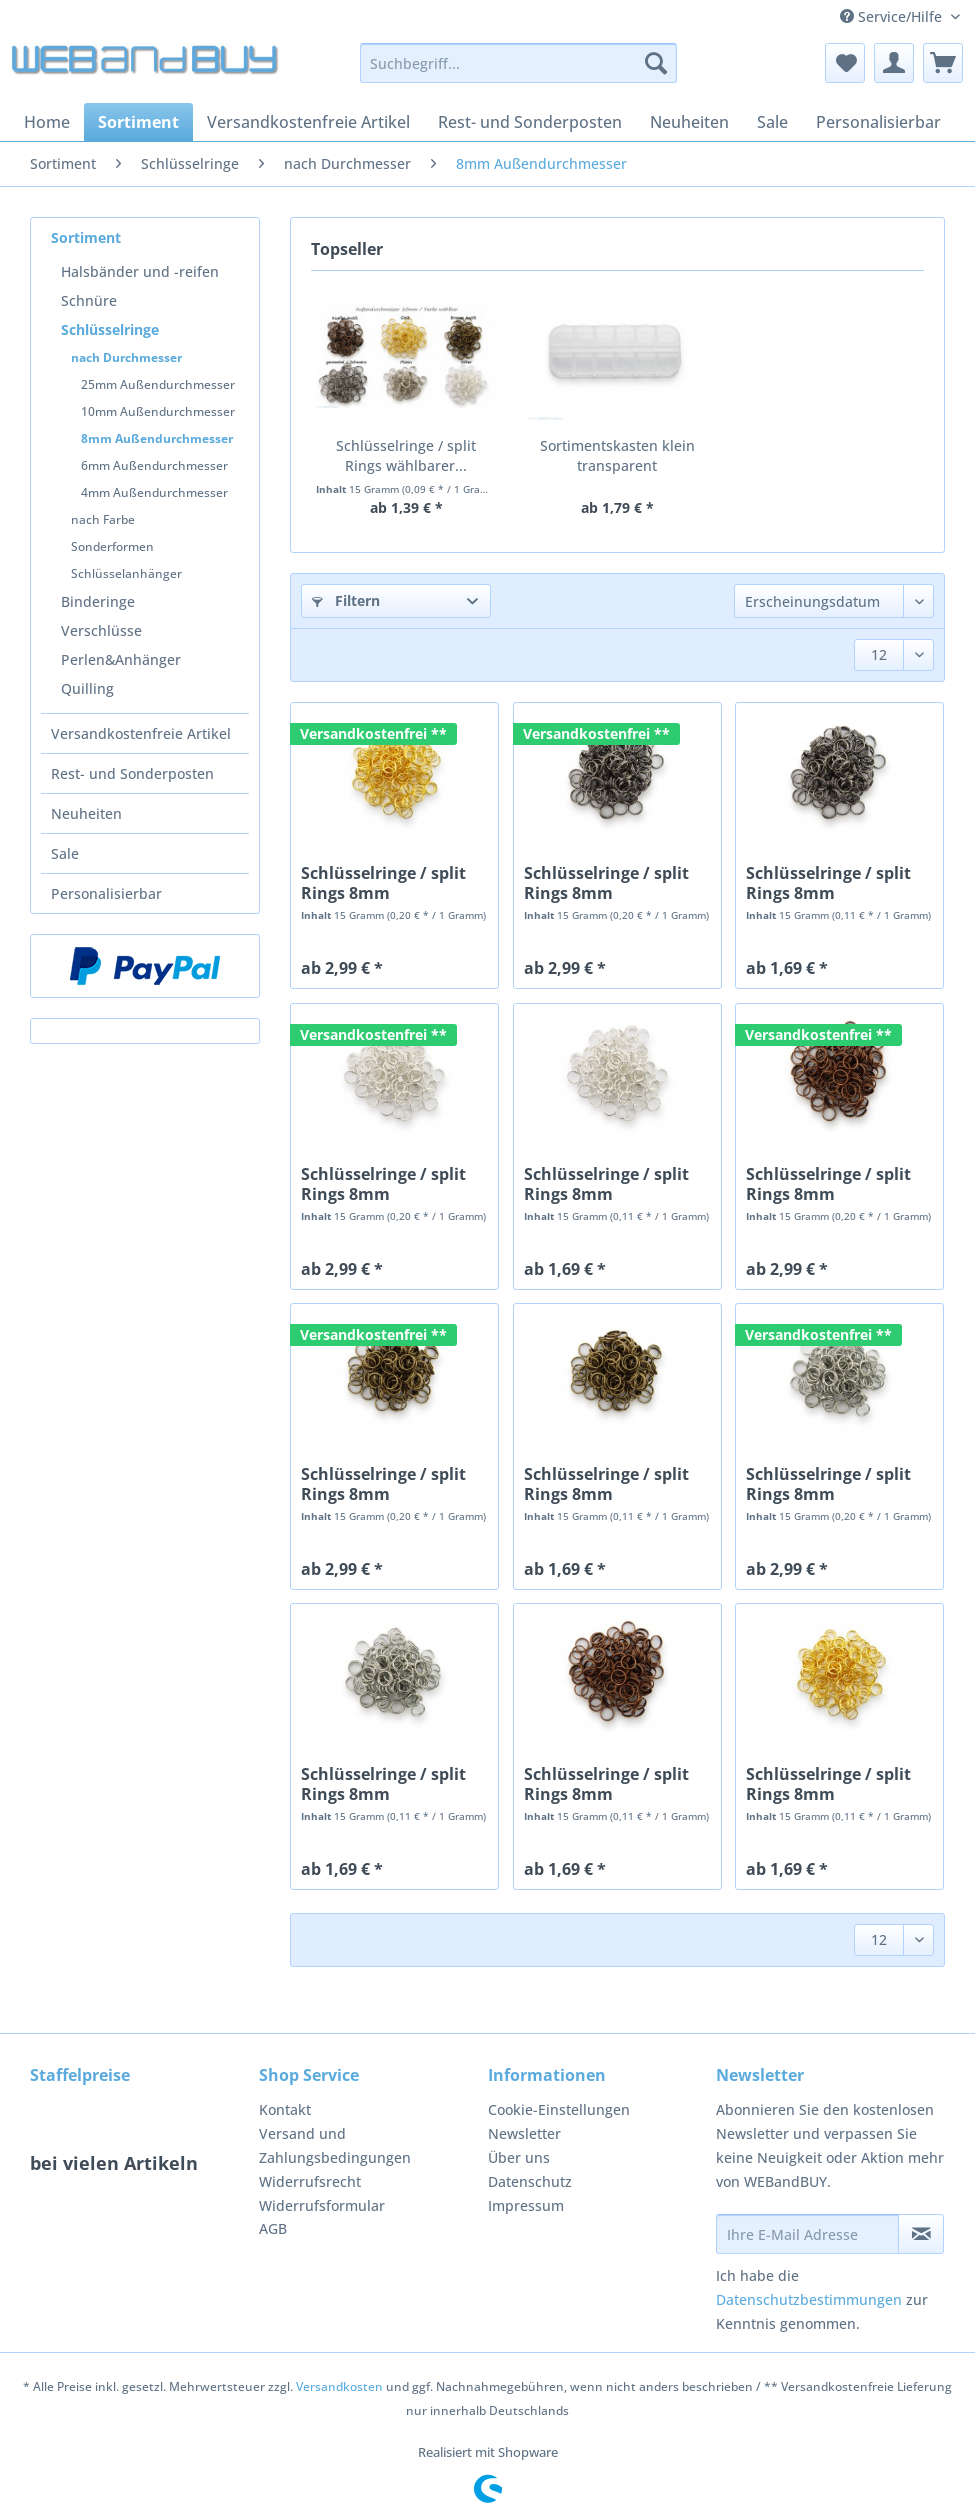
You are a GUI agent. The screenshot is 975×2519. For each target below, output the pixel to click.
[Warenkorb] (943, 63)
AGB (273, 2228)
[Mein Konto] (894, 63)
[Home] (47, 122)
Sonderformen (112, 546)
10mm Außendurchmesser (158, 411)
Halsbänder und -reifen (140, 271)
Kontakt (285, 2109)
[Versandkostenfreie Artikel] (308, 122)
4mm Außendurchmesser (154, 492)
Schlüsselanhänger (126, 573)
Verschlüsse (101, 630)
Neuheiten (86, 813)
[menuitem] (518, 72)
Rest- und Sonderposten (132, 773)
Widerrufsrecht (310, 2181)
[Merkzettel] (845, 63)
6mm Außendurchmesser (154, 465)
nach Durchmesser (126, 357)
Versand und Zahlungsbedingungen (335, 2145)
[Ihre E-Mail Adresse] (807, 2234)
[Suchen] (656, 63)
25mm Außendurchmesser (158, 384)
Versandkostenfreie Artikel (141, 733)
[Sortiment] (138, 122)
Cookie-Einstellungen (559, 2109)
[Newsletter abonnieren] (921, 2234)
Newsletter (524, 2133)
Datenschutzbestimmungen (809, 2299)
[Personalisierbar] (878, 122)
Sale (65, 853)
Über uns (519, 2157)
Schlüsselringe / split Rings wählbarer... (406, 455)
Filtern (346, 600)
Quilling (87, 688)
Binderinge (98, 601)
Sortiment (86, 237)
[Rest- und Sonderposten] (530, 122)
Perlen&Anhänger (121, 659)
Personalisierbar (106, 893)
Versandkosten (339, 2386)
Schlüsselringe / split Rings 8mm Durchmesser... (383, 883)
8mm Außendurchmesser (157, 438)
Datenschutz (530, 2181)
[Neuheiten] (689, 122)
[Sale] (772, 122)
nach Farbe (103, 519)
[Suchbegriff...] (518, 63)
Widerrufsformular (322, 2205)
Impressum (526, 2205)
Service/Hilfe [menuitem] (893, 16)
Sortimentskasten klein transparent (617, 455)
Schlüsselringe (110, 329)
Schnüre (89, 300)
